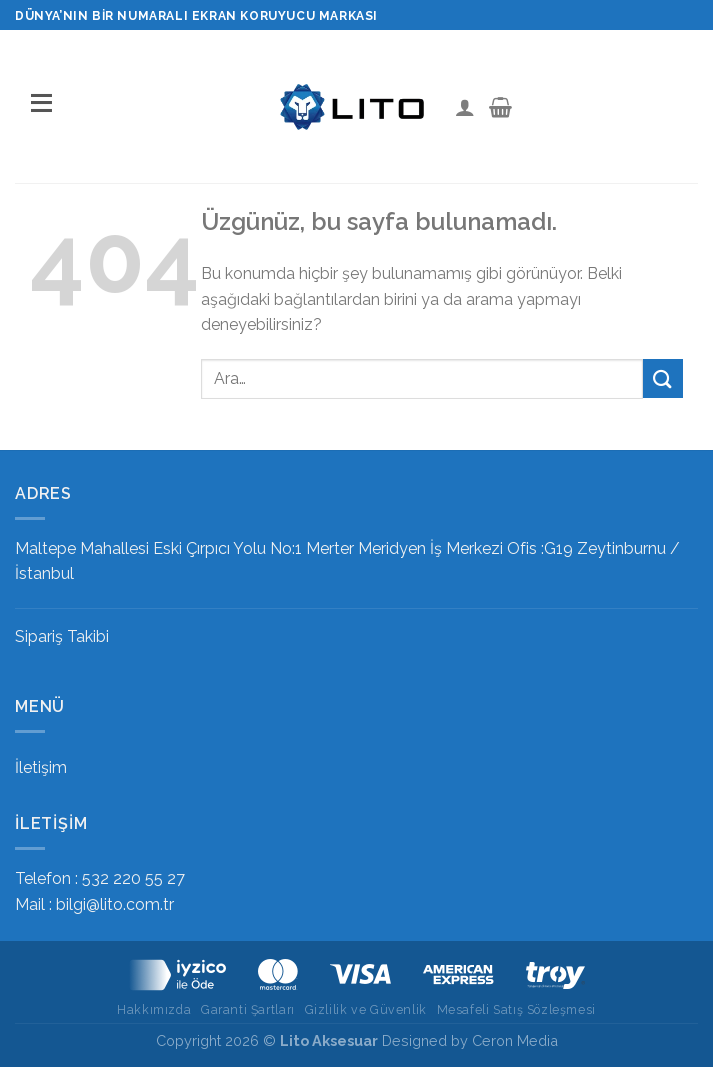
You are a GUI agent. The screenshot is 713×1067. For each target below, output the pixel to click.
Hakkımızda (154, 1009)
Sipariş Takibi (62, 636)
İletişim (41, 767)
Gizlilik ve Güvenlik (366, 1009)
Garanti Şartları (248, 1009)
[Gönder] (663, 378)
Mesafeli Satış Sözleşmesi (516, 1009)
